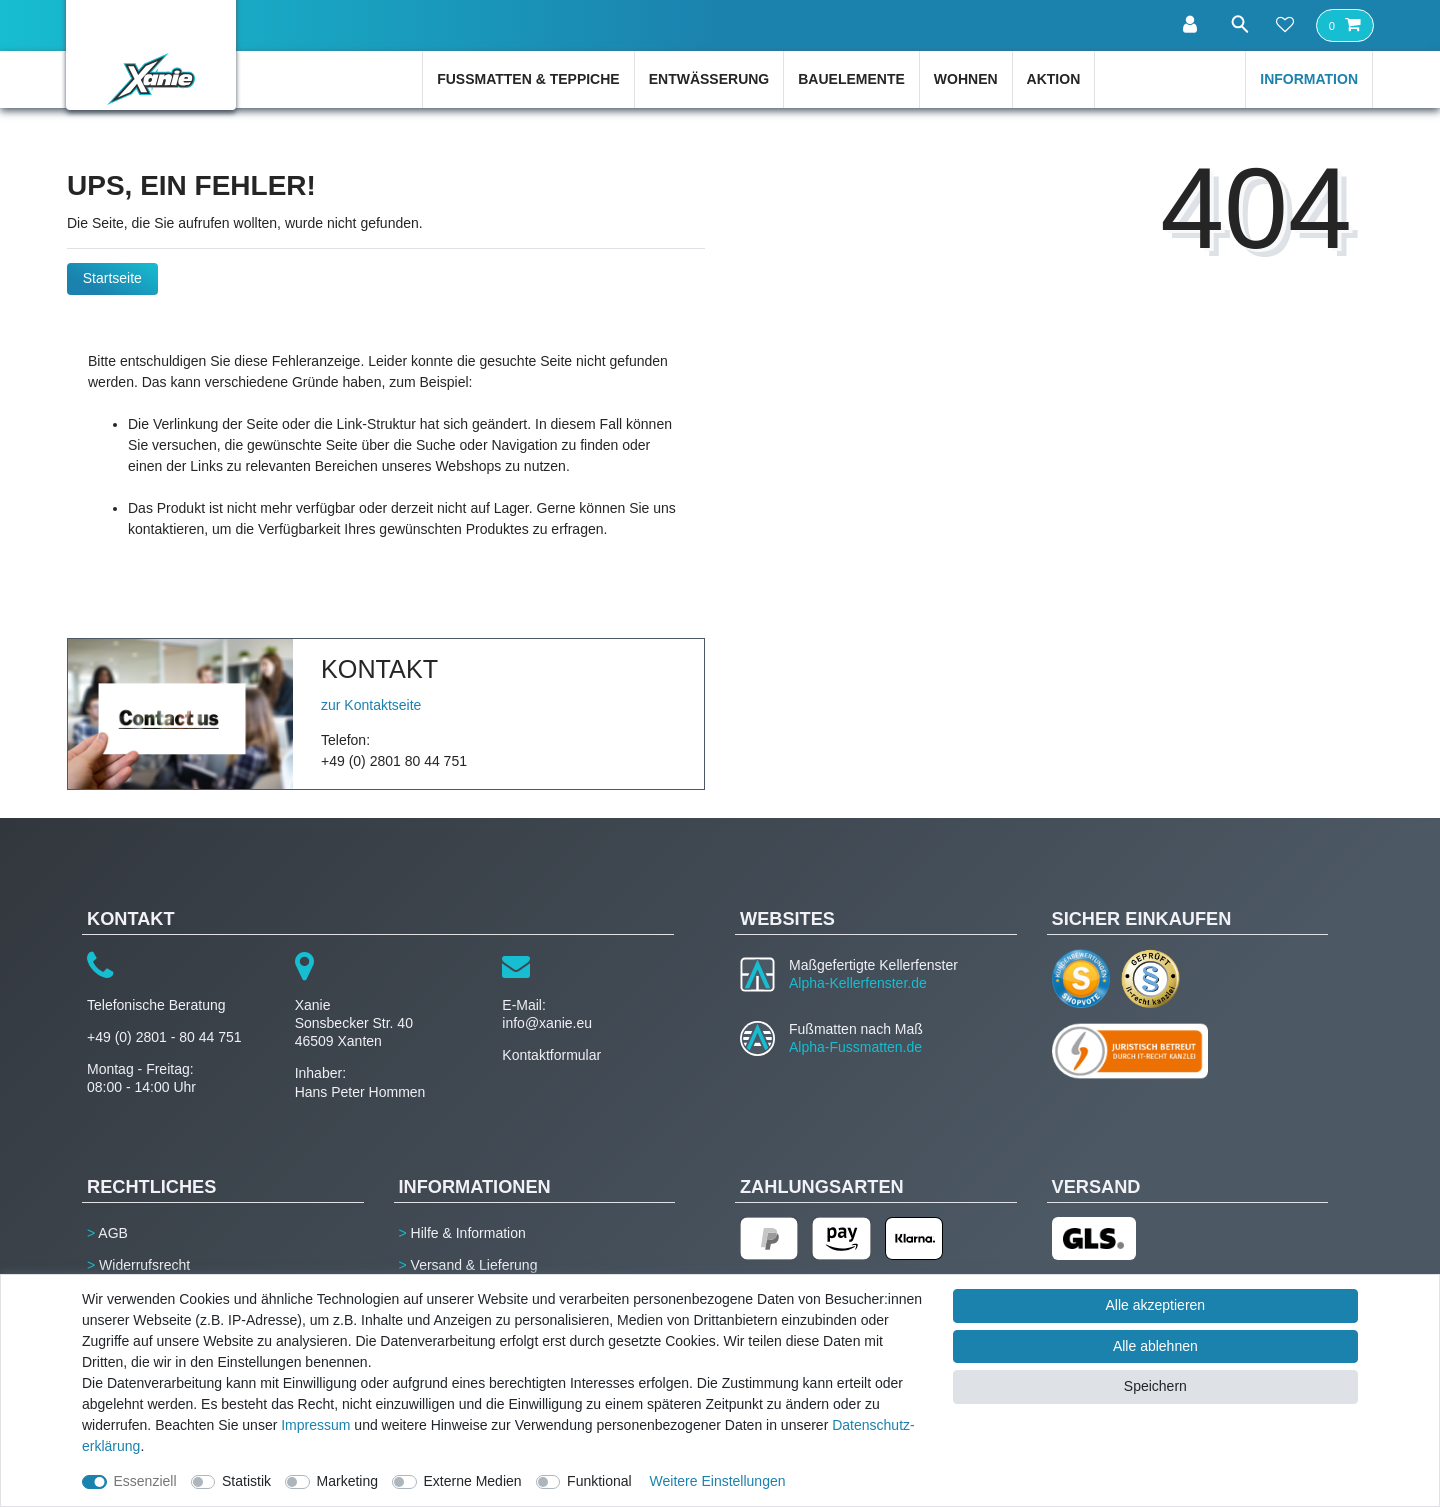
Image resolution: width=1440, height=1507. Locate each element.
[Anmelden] (1185, 25)
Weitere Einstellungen (718, 1481)
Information (1309, 79)
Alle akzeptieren (1156, 1305)
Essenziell (145, 1481)
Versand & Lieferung (474, 1265)
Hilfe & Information (468, 1233)
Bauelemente (851, 79)
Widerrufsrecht (144, 1265)
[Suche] (1235, 24)
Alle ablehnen (1155, 1346)
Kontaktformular (551, 1055)
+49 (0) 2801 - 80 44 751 (164, 1037)
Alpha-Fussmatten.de (855, 1047)
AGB (113, 1233)
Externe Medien (473, 1481)
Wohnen (966, 79)
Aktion (1054, 79)
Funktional (599, 1481)
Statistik (246, 1481)
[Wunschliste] (1285, 26)
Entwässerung (709, 79)
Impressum (315, 1425)
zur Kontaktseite (371, 705)
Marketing (347, 1481)
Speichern (1155, 1386)
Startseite (112, 278)
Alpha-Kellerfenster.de (858, 983)
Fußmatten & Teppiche (528, 79)
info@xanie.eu (547, 1023)
